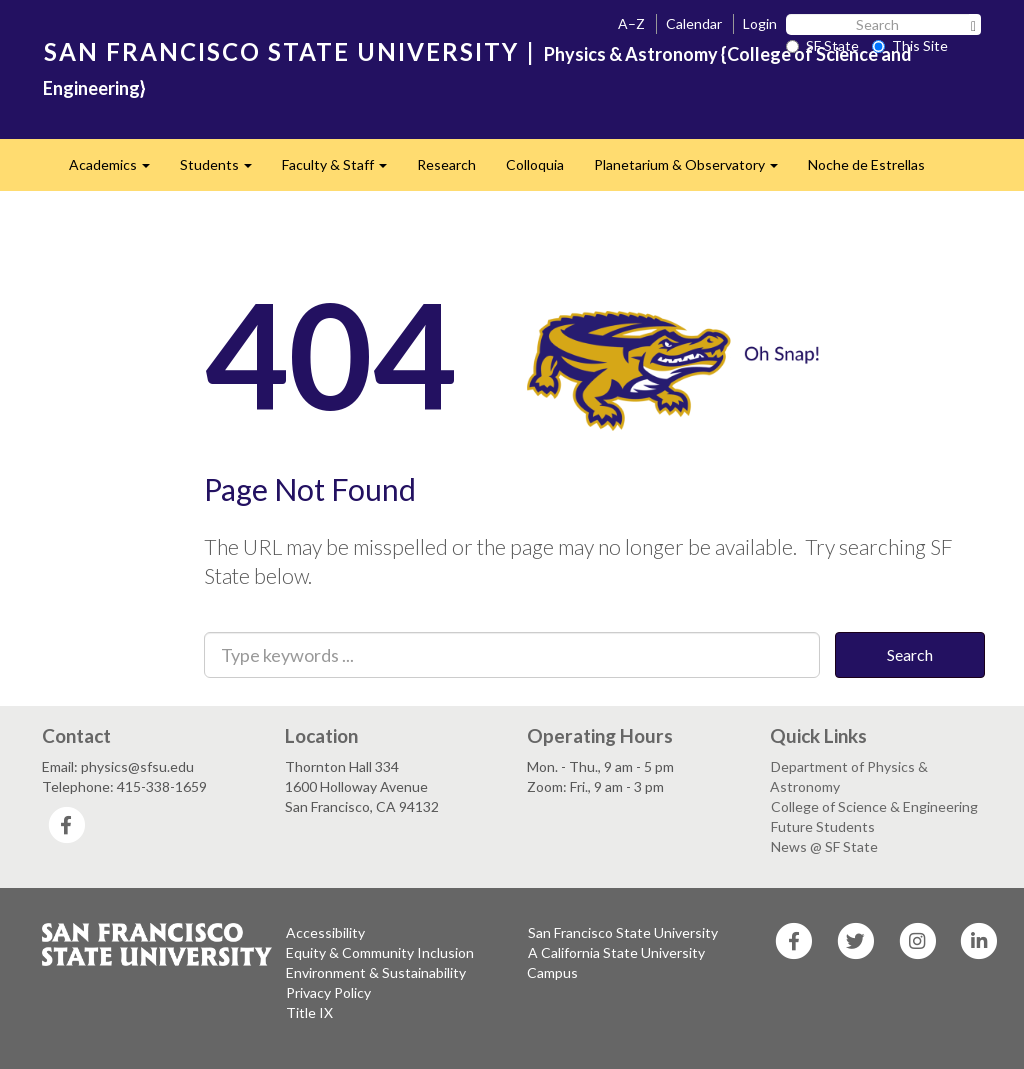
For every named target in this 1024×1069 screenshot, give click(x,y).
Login (760, 23)
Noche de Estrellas (866, 164)
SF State (822, 45)
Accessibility (325, 932)
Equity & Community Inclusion (380, 952)
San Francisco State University (623, 932)
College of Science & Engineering (874, 806)
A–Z (631, 23)
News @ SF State (824, 846)
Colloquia (535, 164)
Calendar (694, 23)
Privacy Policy (328, 992)
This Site (910, 45)
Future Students (823, 826)
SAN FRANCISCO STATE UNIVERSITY (281, 51)
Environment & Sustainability (376, 972)
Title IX (309, 1012)
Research (446, 164)
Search (910, 654)
